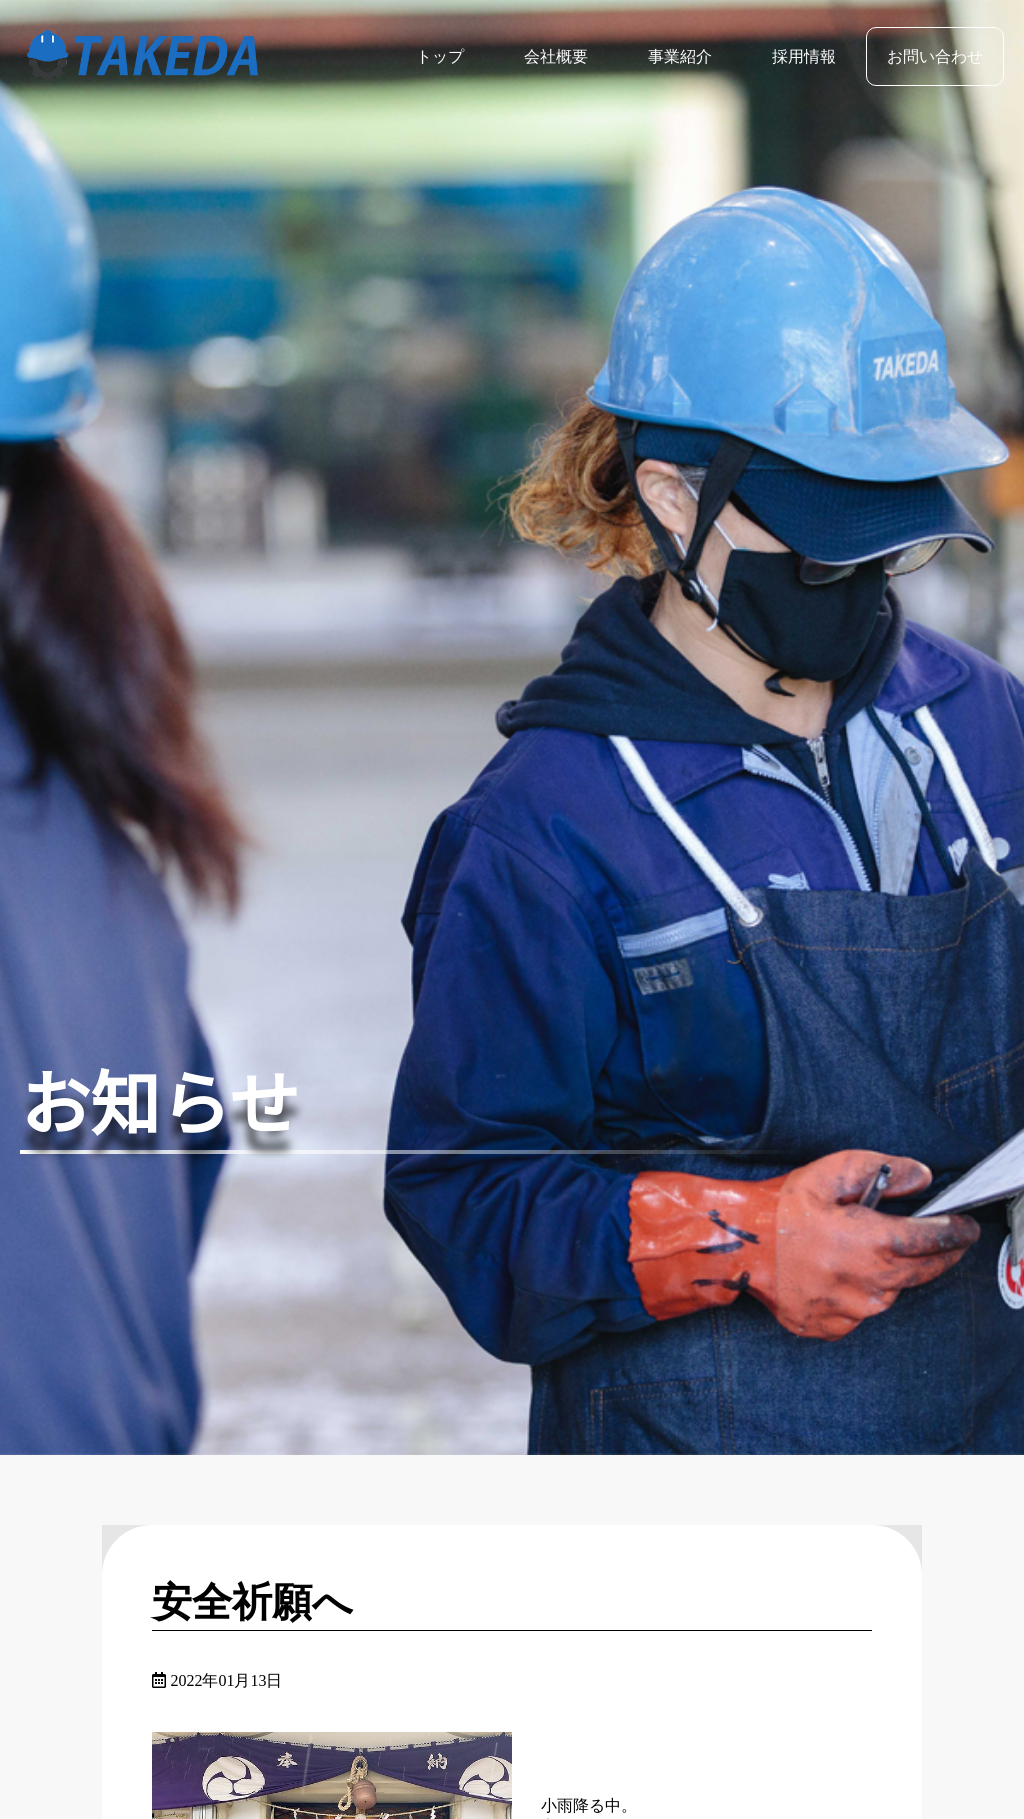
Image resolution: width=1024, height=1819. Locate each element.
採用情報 (804, 56)
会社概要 (556, 56)
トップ (440, 56)
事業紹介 (680, 56)
